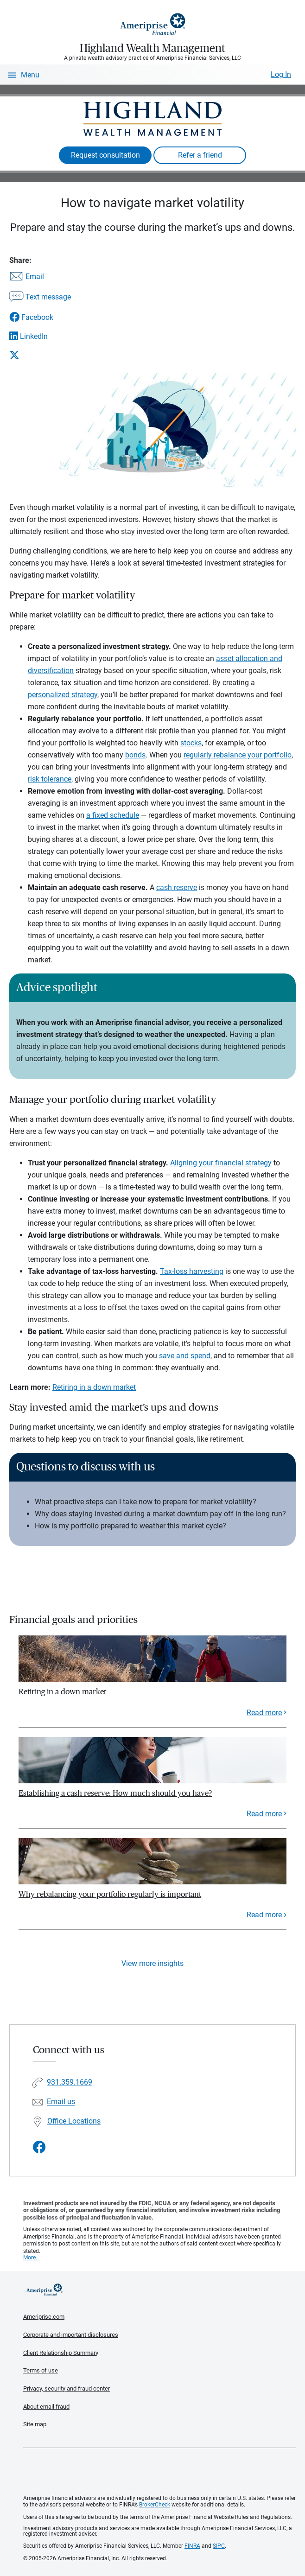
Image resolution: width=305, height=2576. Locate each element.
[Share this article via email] (40, 277)
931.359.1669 (69, 2082)
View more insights (152, 1963)
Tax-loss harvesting (191, 1271)
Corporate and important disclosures (70, 2334)
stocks (191, 742)
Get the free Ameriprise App (159, 2472)
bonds (135, 755)
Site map (34, 2424)
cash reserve (176, 887)
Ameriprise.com (43, 2316)
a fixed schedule (112, 815)
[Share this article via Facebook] (40, 317)
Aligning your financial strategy (221, 1162)
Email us (61, 2102)
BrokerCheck (154, 2504)
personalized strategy (62, 694)
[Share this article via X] (40, 355)
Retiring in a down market (94, 1387)
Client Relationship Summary (60, 2352)
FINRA (192, 2546)
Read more (264, 1712)
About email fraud (46, 2406)
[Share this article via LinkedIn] (40, 336)
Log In (281, 74)
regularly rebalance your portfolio (238, 755)
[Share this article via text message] (40, 298)
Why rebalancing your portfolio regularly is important (110, 1894)
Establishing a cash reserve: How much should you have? (115, 1793)
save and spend (184, 1355)
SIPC (219, 2546)
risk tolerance (49, 779)
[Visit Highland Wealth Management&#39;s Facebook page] (39, 2147)
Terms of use (40, 2370)
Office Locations (74, 2121)
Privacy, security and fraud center (66, 2388)
